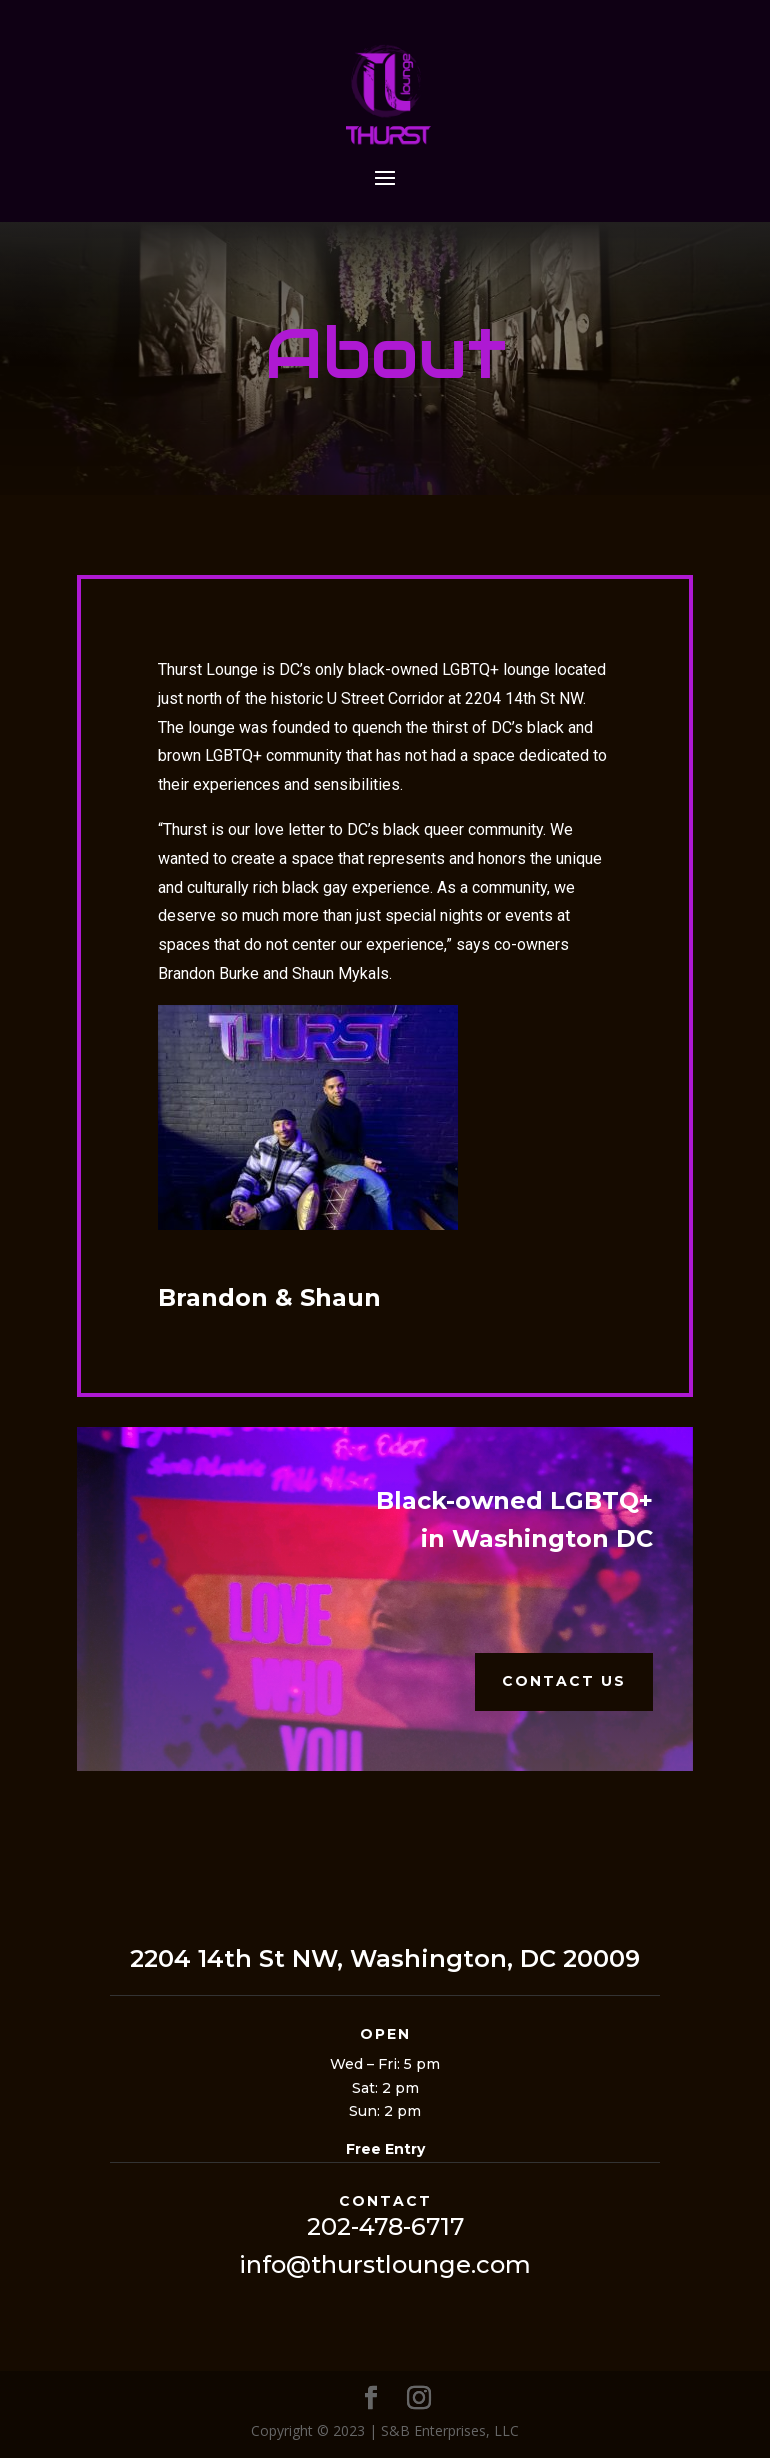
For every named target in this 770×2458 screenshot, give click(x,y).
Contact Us (564, 1681)
